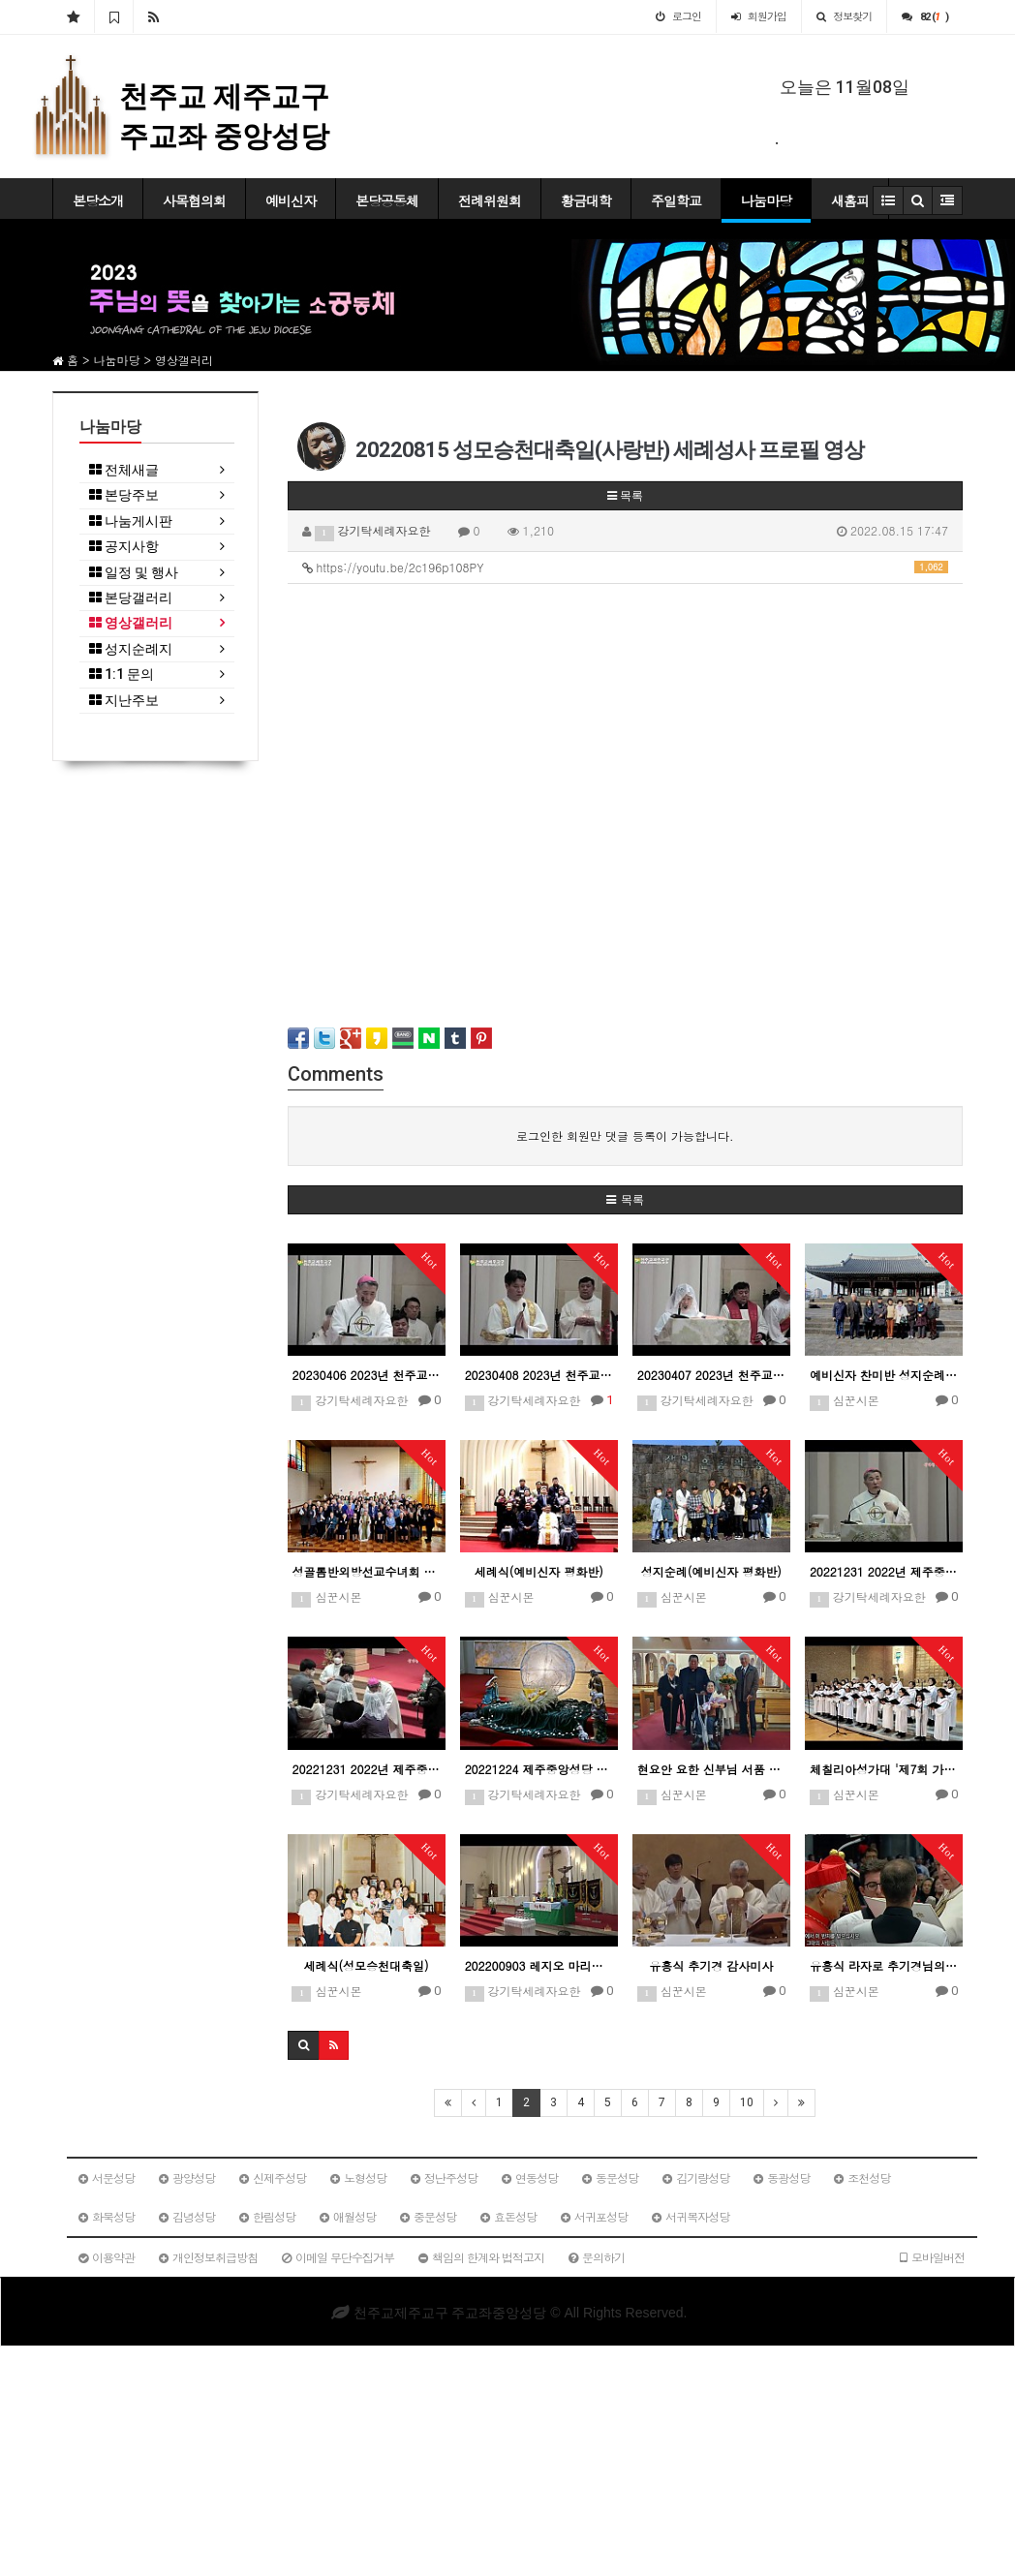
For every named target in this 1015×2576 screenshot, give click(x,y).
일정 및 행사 (133, 573)
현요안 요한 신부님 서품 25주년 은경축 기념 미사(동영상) (711, 1769)
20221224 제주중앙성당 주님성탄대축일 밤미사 (539, 1769)
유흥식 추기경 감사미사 (711, 1965)
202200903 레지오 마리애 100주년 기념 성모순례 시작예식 (539, 1965)
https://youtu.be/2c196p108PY (625, 567)
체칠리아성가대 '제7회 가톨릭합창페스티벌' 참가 (884, 1769)
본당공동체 (386, 200)
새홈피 (850, 200)
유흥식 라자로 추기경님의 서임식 (884, 1965)
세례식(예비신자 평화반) (539, 1571)
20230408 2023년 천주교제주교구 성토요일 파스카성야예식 (539, 1374)
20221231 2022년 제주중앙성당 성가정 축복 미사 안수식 (366, 1769)
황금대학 (586, 200)
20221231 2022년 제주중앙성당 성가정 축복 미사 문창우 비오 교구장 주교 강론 (884, 1571)
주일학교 (676, 200)
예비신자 (290, 200)
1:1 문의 (121, 674)
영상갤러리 (130, 623)
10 (747, 2102)
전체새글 (124, 470)
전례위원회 (489, 200)
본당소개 (98, 200)
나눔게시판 (130, 521)
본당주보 (124, 495)
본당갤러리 (130, 598)
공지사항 (124, 546)
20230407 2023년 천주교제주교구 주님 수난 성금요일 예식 (711, 1374)
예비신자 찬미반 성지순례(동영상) (884, 1374)
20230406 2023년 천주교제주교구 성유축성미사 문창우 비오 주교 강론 (366, 1374)
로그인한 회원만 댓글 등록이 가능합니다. (625, 1135)
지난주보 (124, 700)
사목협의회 (194, 200)
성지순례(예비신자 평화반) (711, 1571)
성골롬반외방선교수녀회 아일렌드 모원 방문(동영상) (366, 1571)
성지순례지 (130, 649)
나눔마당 (766, 200)
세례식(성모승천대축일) (366, 1965)
